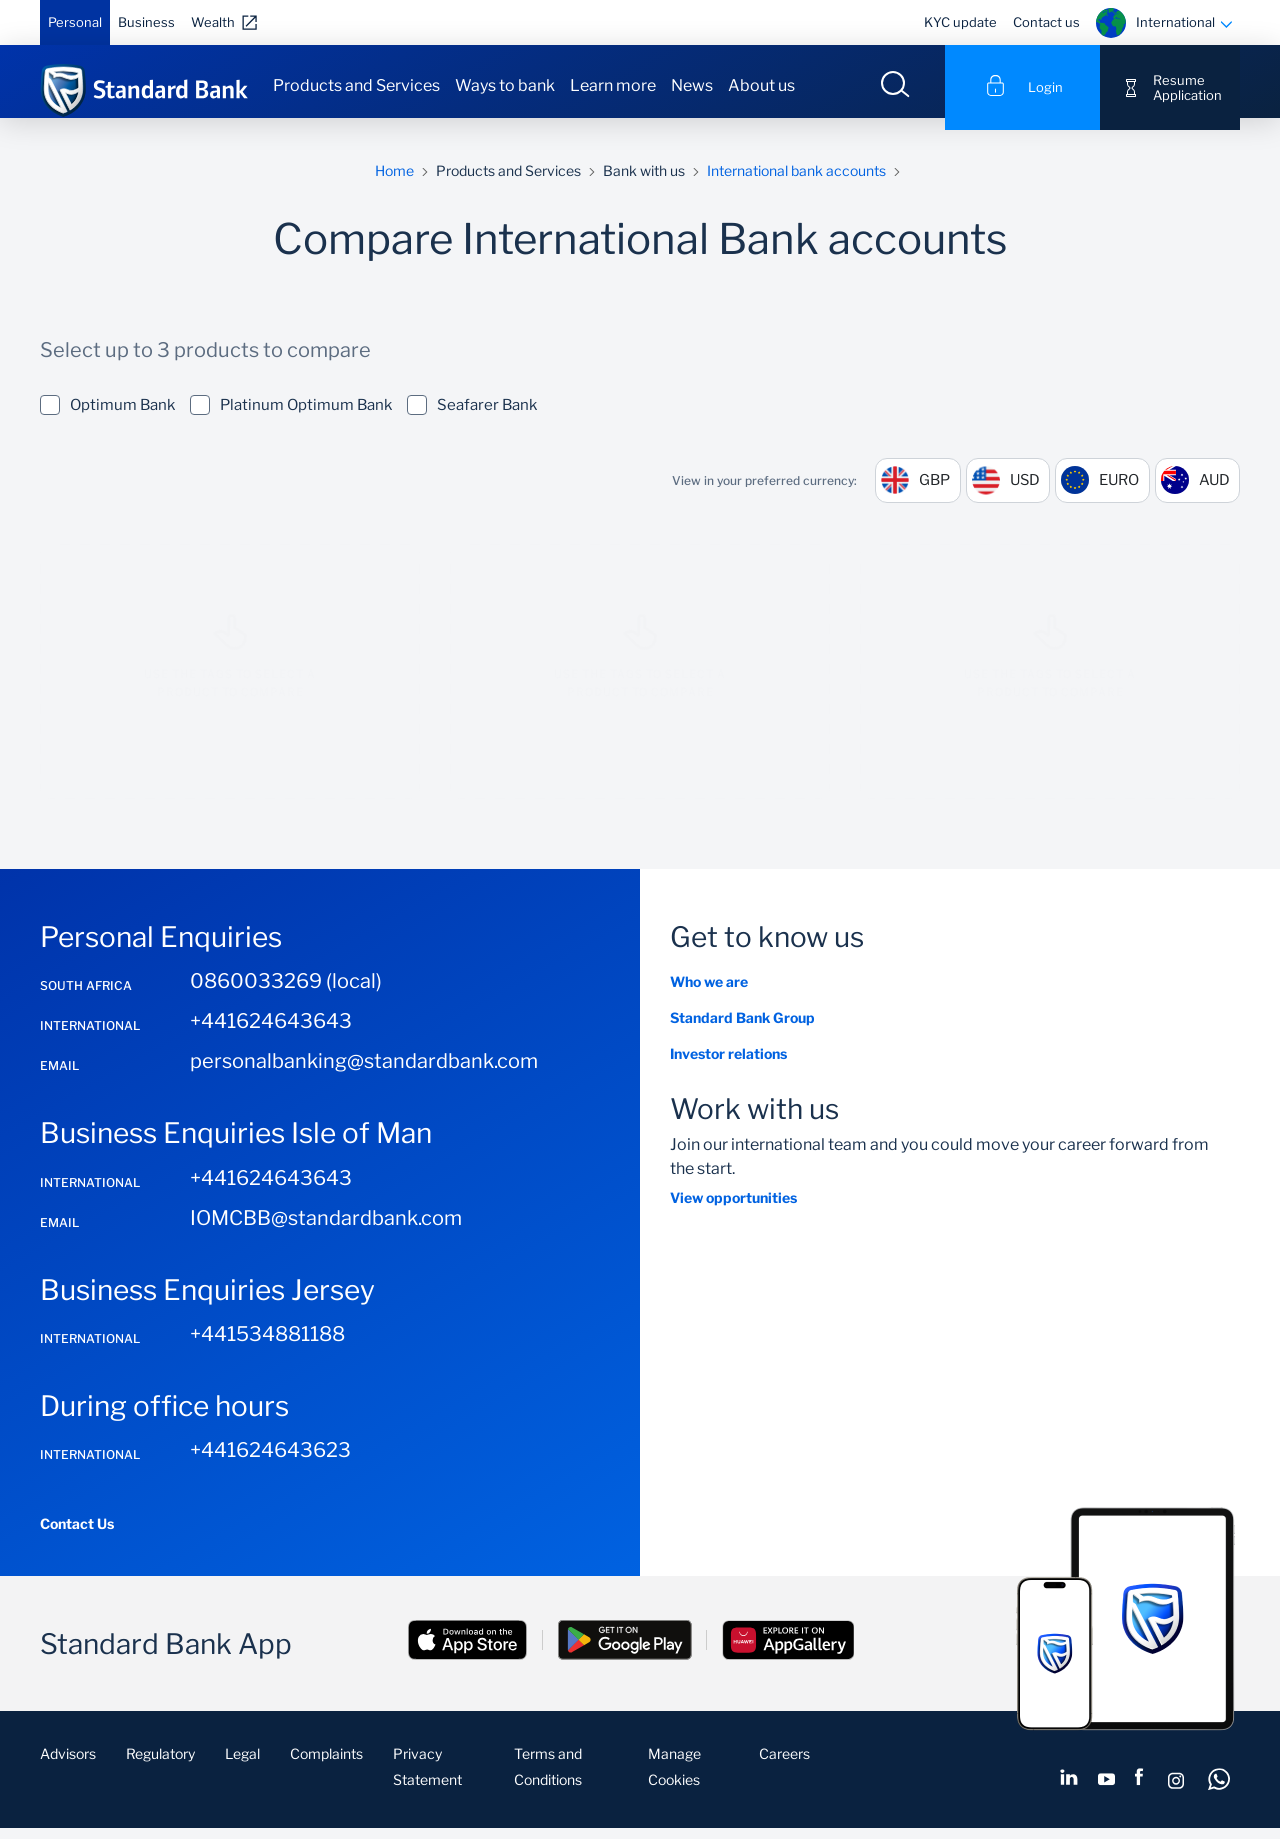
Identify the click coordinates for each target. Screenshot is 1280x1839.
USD (1016, 493)
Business (146, 22)
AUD (1213, 493)
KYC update (960, 22)
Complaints (326, 1766)
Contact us (1046, 22)
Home (394, 182)
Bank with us (644, 182)
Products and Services (356, 85)
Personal (75, 22)
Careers (784, 1766)
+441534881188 (267, 1347)
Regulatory (160, 1766)
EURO (1114, 493)
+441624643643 (271, 1034)
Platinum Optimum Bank (291, 416)
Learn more (613, 85)
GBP (922, 493)
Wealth (213, 22)
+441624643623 (270, 1463)
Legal (242, 1766)
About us (761, 85)
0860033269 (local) (286, 994)
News (692, 85)
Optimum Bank (107, 416)
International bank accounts (796, 182)
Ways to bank (505, 85)
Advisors (68, 1766)
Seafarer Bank (472, 416)
